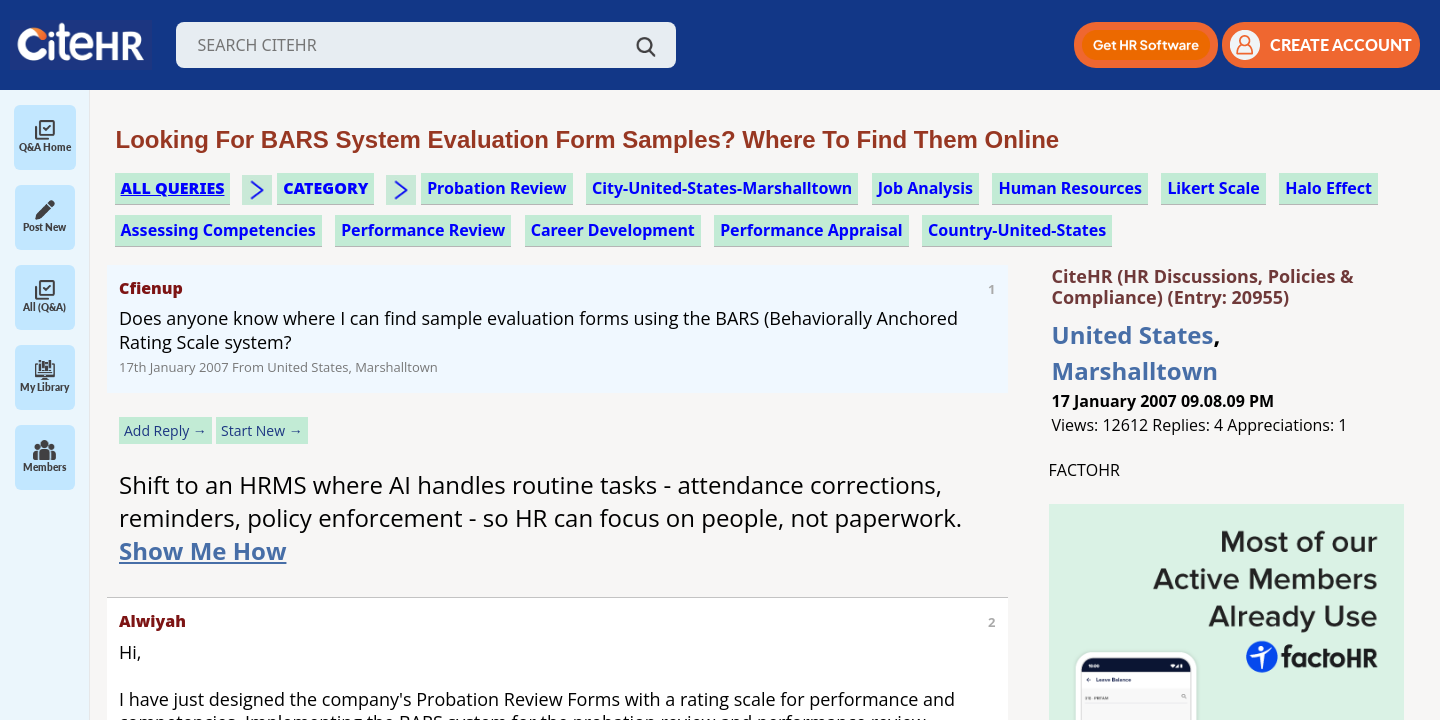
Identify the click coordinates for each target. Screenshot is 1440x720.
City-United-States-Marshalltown (722, 188)
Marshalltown (1135, 370)
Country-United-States (1017, 230)
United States (1133, 334)
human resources (1070, 188)
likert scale (1213, 188)
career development (613, 230)
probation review (496, 188)
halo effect (1328, 188)
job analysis (925, 188)
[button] (1146, 45)
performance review (423, 230)
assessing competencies (218, 230)
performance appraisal (811, 230)
